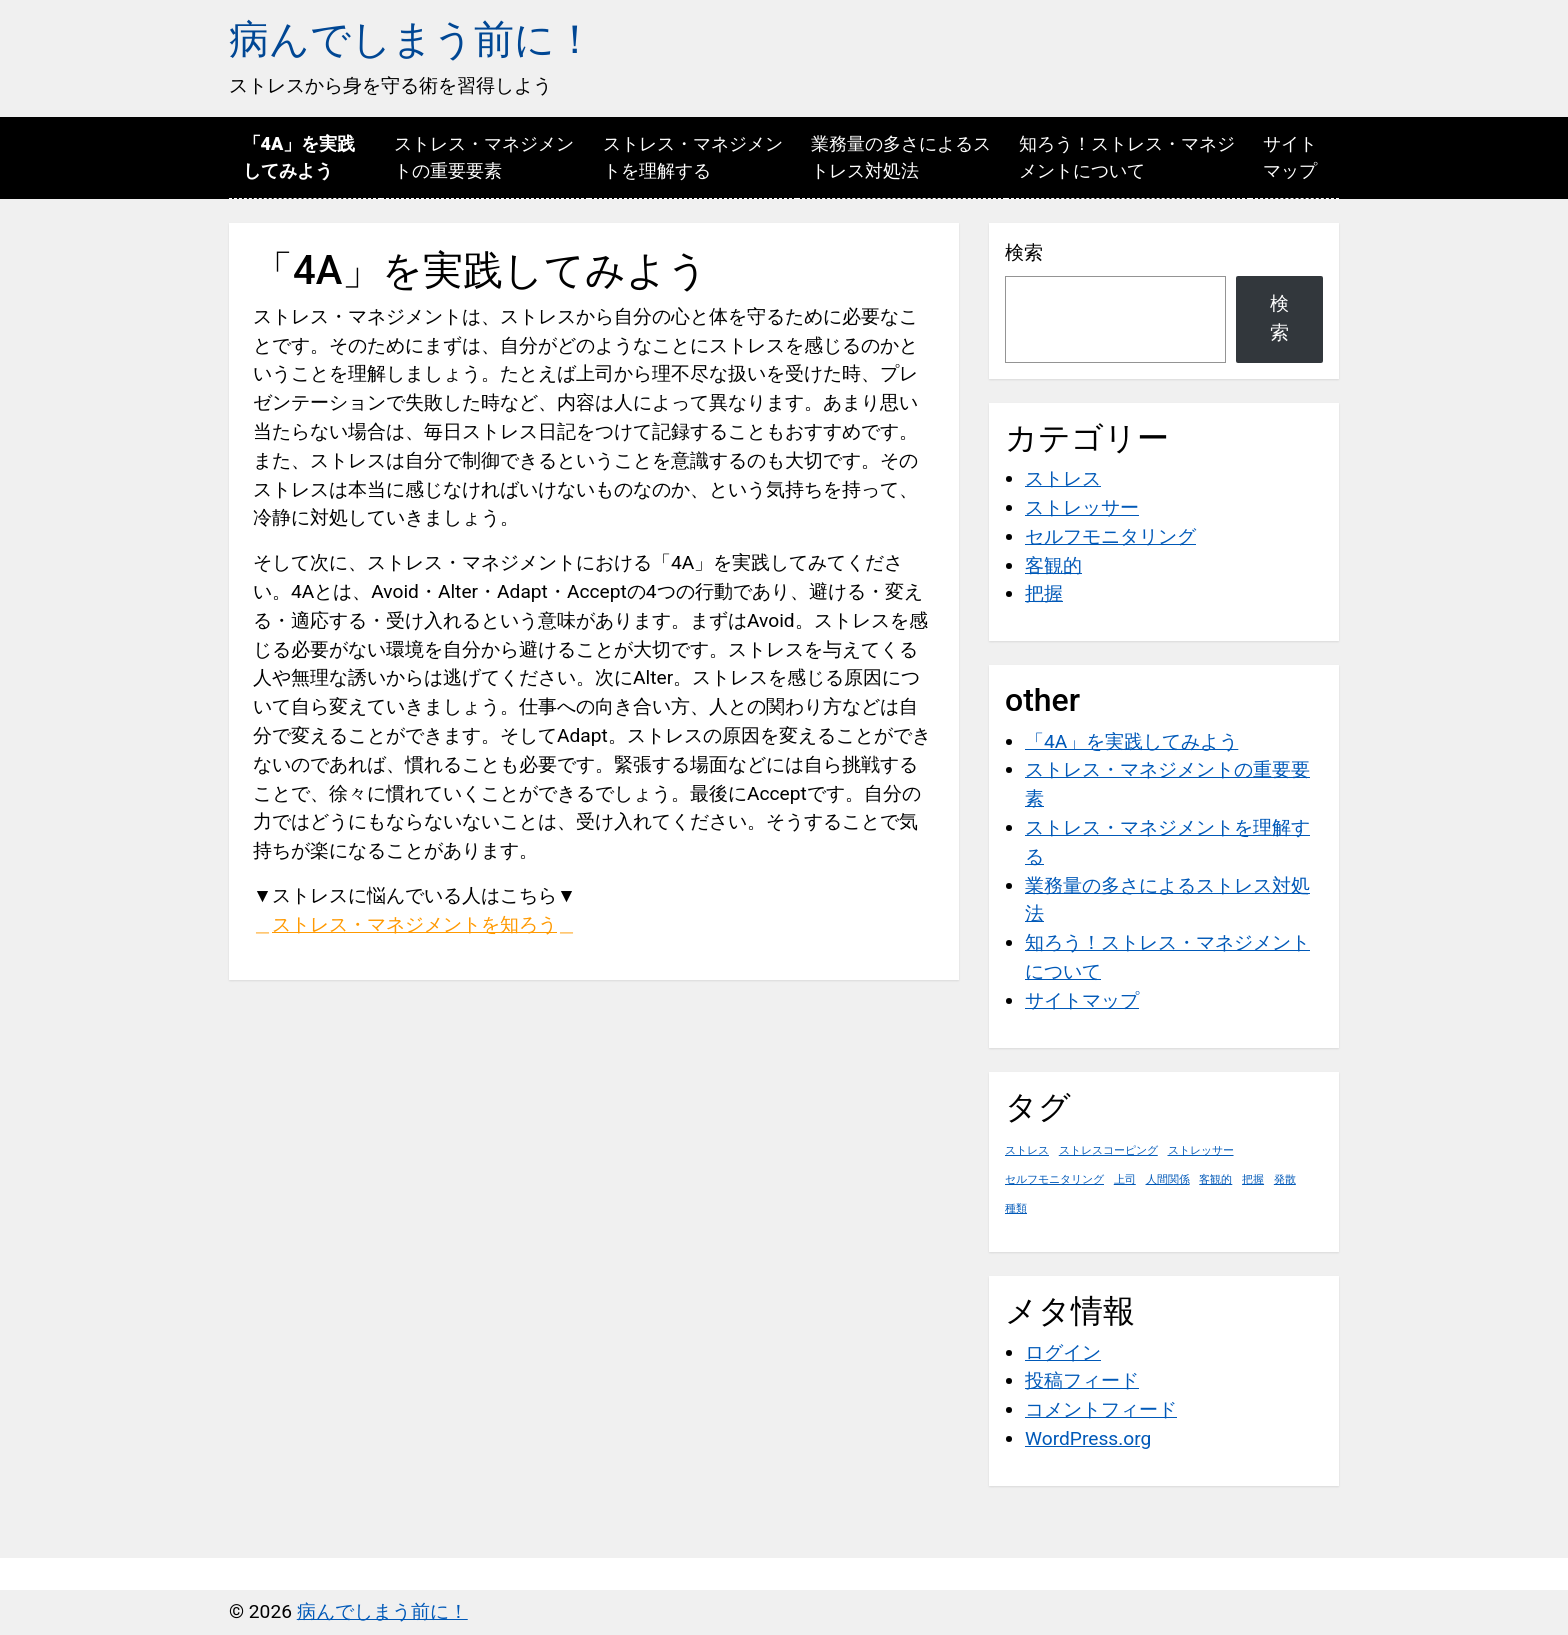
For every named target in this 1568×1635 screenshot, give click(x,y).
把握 (1044, 593)
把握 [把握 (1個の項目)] (1253, 1179)
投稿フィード (1082, 1380)
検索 (1024, 252)
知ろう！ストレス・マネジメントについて (1127, 157)
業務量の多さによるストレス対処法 (901, 157)
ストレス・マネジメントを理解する (693, 157)
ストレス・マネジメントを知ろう (414, 924)
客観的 (1053, 565)
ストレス (1063, 478)
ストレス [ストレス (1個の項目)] (1027, 1150)
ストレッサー (1082, 507)
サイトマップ (1290, 157)
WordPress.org (1088, 1438)
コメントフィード (1101, 1409)
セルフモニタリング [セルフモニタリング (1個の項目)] (1054, 1179)
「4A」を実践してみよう (299, 157)
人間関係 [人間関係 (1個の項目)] (1168, 1179)
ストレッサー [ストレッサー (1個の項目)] (1201, 1150)
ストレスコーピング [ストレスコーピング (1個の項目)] (1108, 1150)
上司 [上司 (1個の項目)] (1125, 1179)
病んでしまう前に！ (412, 39)
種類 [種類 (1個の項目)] (1016, 1208)
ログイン (1063, 1352)
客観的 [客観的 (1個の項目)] (1215, 1179)
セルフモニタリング (1110, 536)
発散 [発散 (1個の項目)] (1285, 1179)
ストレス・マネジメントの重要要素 (484, 157)
